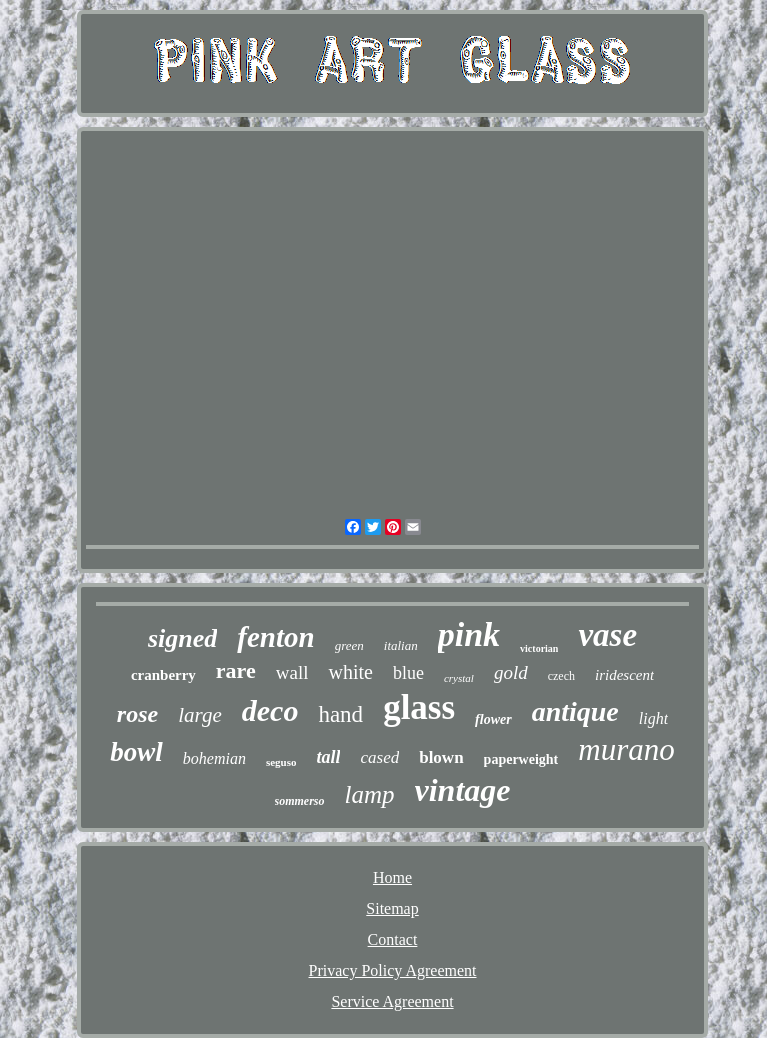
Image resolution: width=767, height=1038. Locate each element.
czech (561, 676)
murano (626, 749)
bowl (136, 752)
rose (137, 714)
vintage (463, 790)
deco (270, 710)
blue (408, 673)
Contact (393, 939)
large (200, 715)
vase (607, 635)
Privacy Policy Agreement (393, 970)
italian (401, 645)
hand (340, 714)
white (350, 672)
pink (469, 634)
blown (441, 757)
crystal (459, 678)
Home (392, 877)
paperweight (521, 759)
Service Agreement (392, 1001)
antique (575, 711)
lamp (370, 794)
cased (379, 757)
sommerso (300, 801)
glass (419, 707)
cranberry (163, 675)
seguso (281, 762)
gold (511, 672)
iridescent (624, 675)
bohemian (214, 758)
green (349, 645)
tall (328, 757)
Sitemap (392, 908)
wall (292, 672)
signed (182, 638)
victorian (539, 648)
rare (236, 670)
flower (493, 719)
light (653, 718)
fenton (275, 637)
